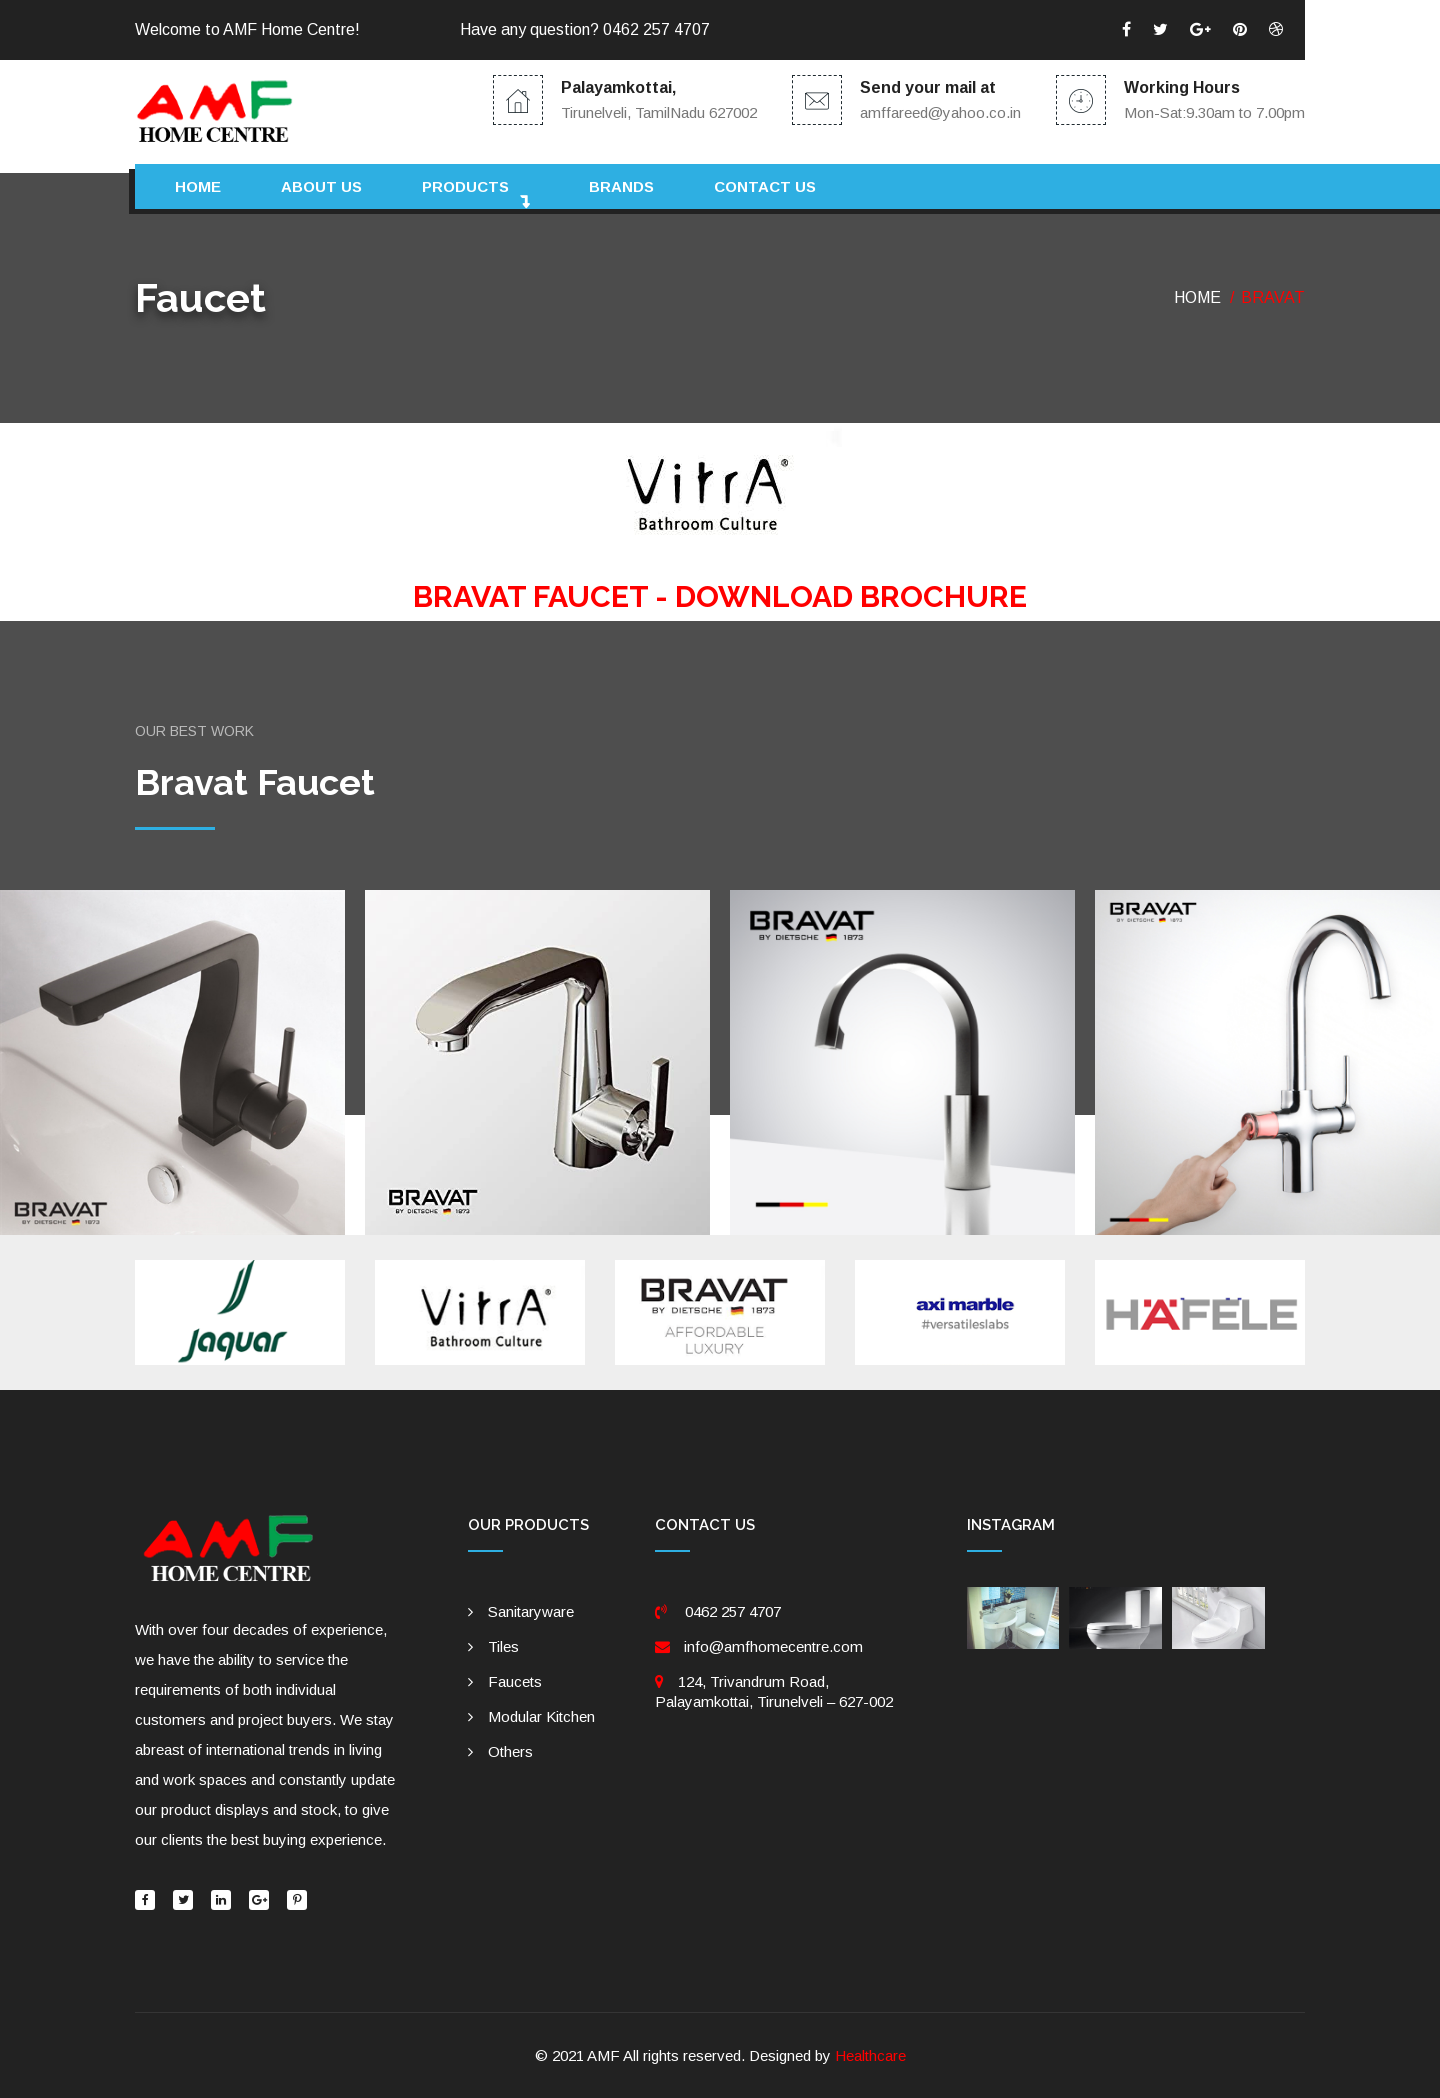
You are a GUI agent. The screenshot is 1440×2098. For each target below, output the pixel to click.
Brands (621, 186)
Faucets (515, 1681)
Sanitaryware (531, 1611)
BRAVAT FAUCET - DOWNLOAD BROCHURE (720, 596)
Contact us (765, 186)
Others (510, 1751)
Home (198, 186)
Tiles (503, 1646)
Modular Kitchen (541, 1716)
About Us (321, 186)
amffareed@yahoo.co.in (940, 112)
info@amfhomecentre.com (773, 1646)
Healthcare (870, 2055)
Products (465, 186)
